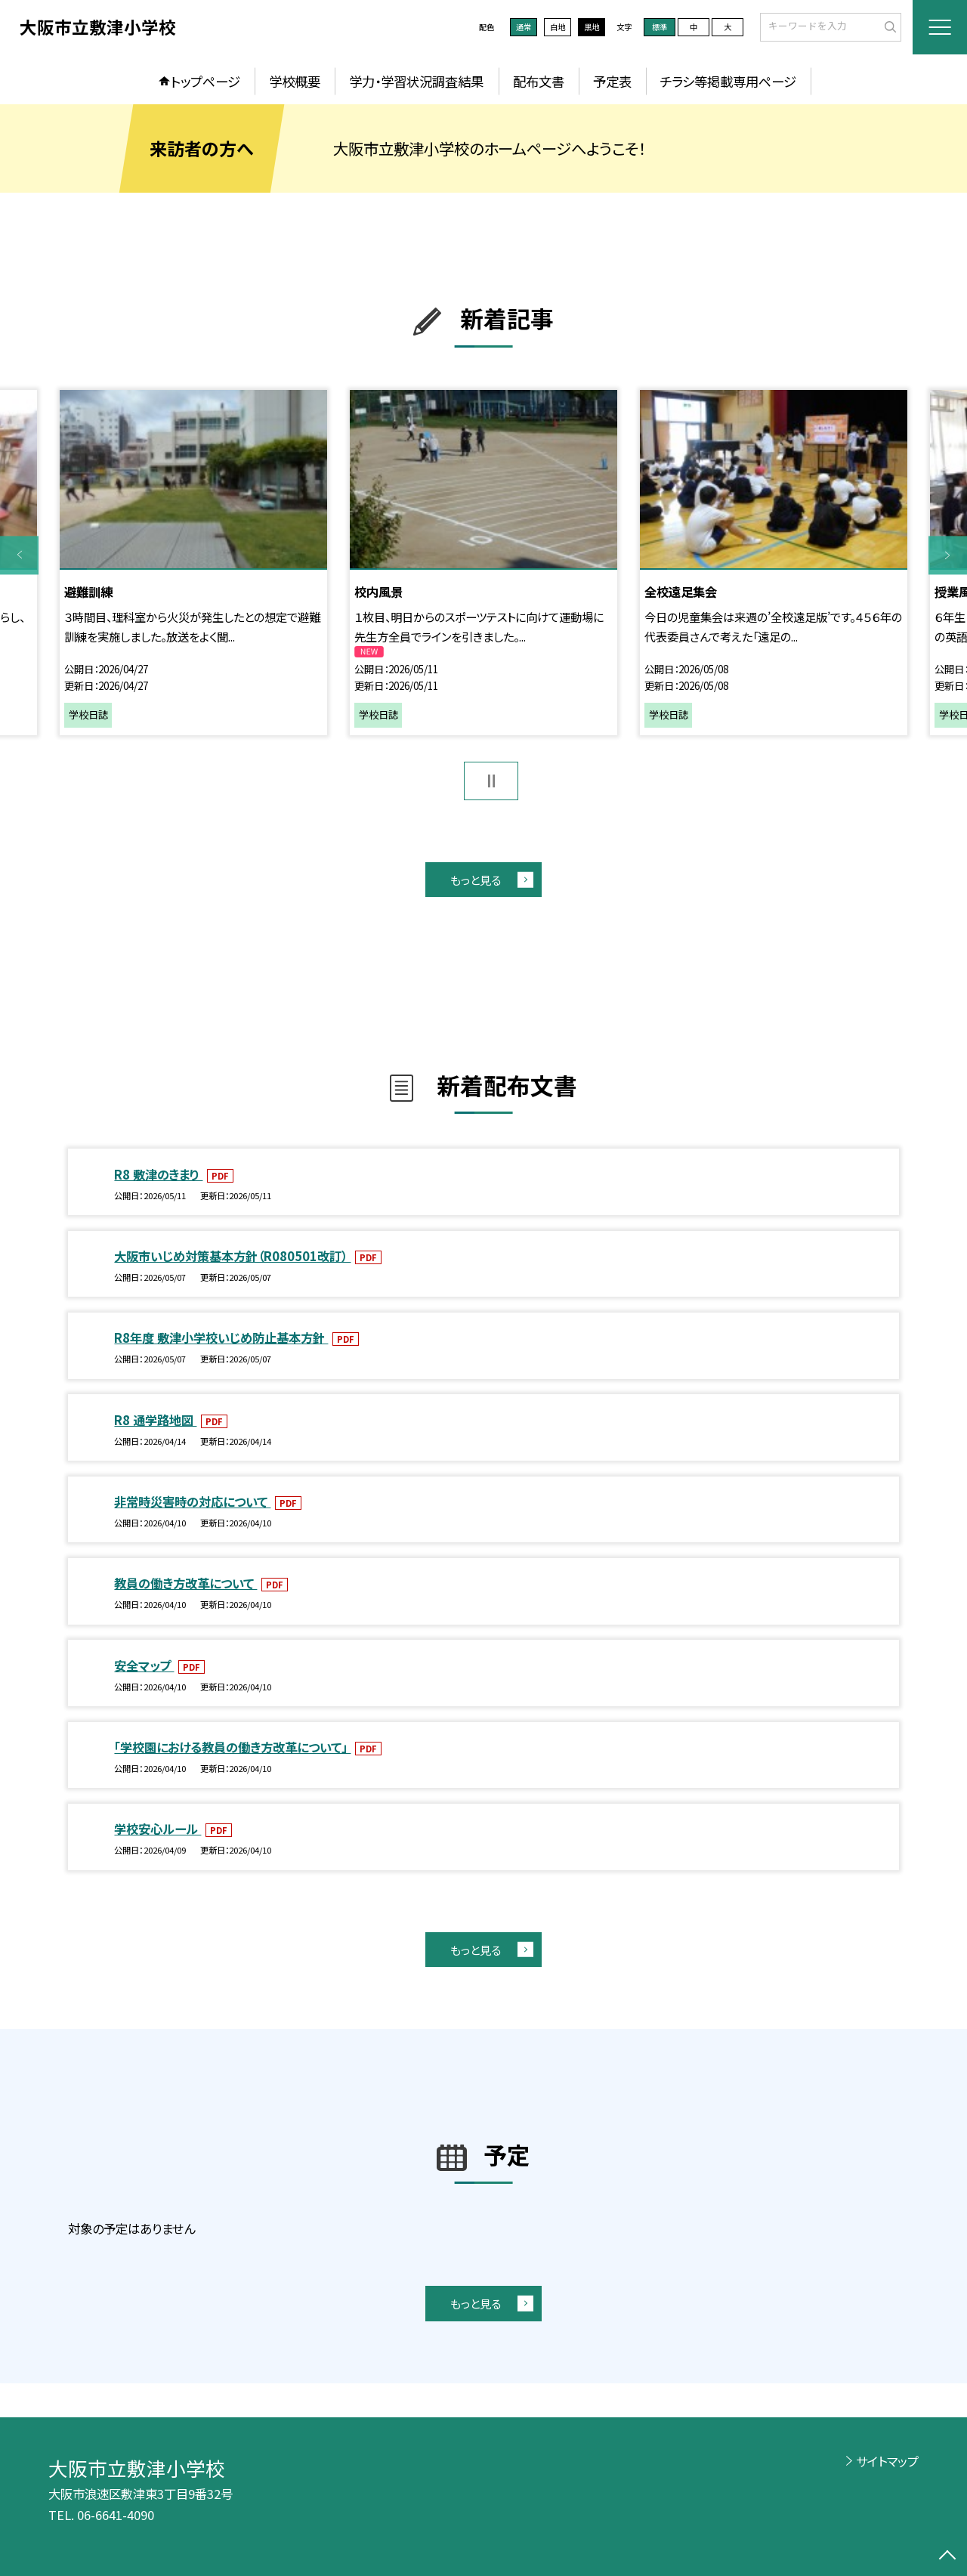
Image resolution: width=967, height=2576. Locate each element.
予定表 (612, 81)
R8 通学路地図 (155, 1420)
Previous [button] (19, 555)
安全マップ (144, 1665)
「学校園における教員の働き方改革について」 (232, 1747)
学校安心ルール (157, 1829)
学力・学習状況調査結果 (416, 81)
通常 (523, 26)
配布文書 (538, 81)
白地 (557, 26)
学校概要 (294, 81)
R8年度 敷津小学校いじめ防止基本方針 (221, 1337)
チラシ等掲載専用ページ (728, 81)
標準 (659, 26)
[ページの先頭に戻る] (947, 2556)
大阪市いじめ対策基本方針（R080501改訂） (232, 1256)
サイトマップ (887, 2461)
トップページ (205, 81)
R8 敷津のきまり (158, 1174)
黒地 (591, 26)
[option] (193, 563)
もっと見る (475, 879)
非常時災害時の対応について (192, 1501)
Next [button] (947, 555)
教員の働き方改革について (185, 1583)
